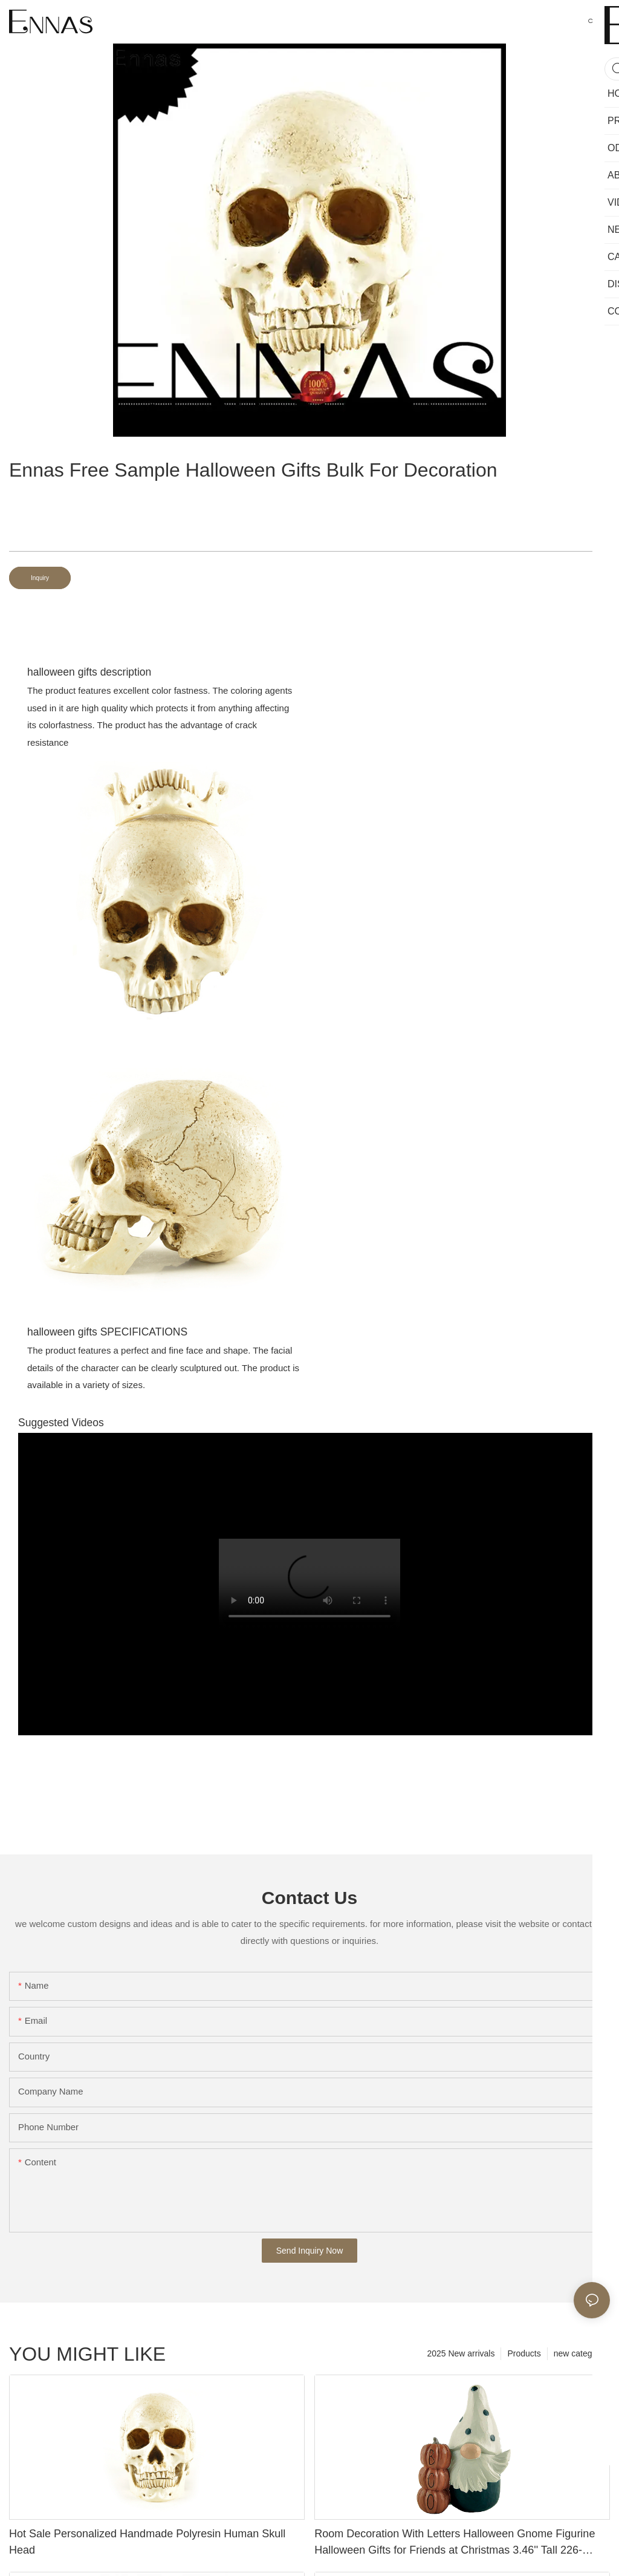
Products (523, 2353)
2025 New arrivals (460, 2353)
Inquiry (40, 578)
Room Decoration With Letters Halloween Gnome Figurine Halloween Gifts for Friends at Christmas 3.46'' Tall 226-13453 (454, 2543)
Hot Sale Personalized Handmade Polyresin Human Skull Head (147, 2542)
